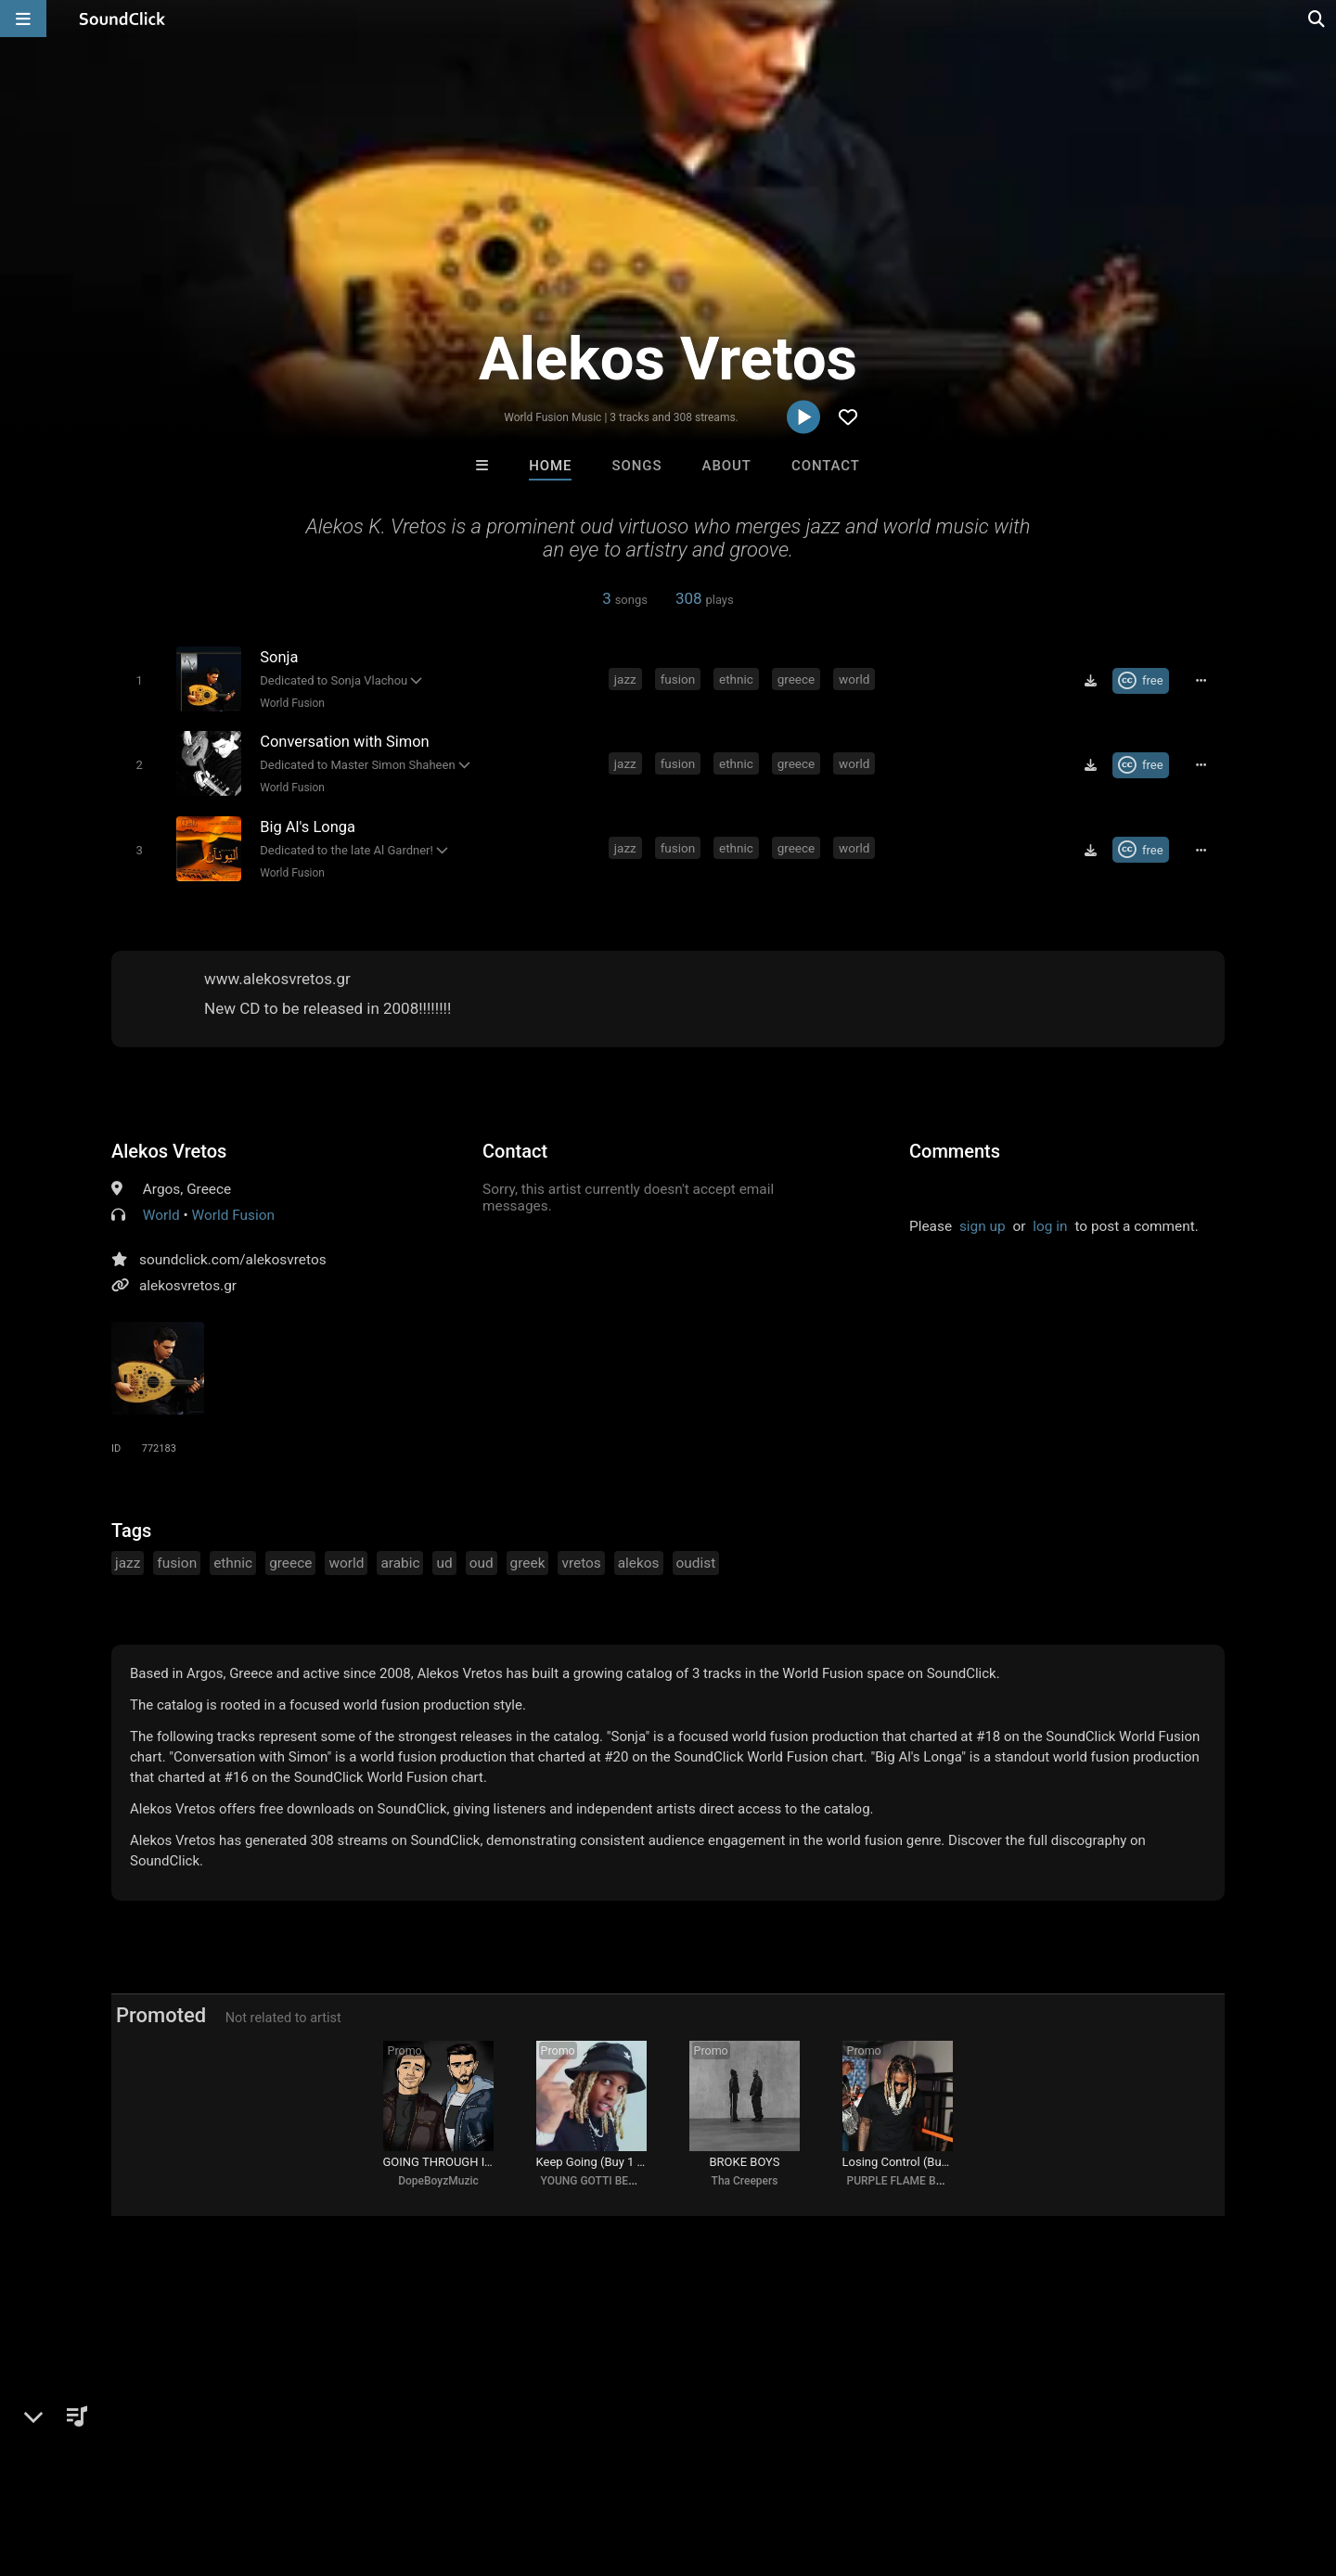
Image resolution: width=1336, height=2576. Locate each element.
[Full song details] (1201, 681)
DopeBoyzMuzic (438, 2180)
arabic (399, 1562)
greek (528, 1562)
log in (1050, 1225)
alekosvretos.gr (188, 1284)
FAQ (78, 2465)
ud (444, 1562)
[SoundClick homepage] (122, 18)
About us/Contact (165, 2465)
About (727, 465)
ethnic (736, 679)
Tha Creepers (745, 2180)
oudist (696, 1562)
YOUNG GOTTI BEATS (595, 2180)
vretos (580, 1562)
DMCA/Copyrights (345, 2465)
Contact (825, 465)
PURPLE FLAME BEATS (904, 2180)
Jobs (254, 2465)
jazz (625, 679)
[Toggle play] (138, 680)
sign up (982, 1225)
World (161, 1214)
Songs (637, 465)
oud (481, 1562)
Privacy (442, 2465)
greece (796, 679)
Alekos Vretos (168, 1150)
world (854, 679)
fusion (678, 679)
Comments (954, 1150)
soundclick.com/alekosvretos (233, 1258)
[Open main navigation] (23, 18)
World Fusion (292, 703)
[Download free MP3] (1090, 681)
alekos (639, 1562)
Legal (500, 2465)
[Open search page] (1317, 18)
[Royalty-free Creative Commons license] (1140, 681)
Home (550, 465)
